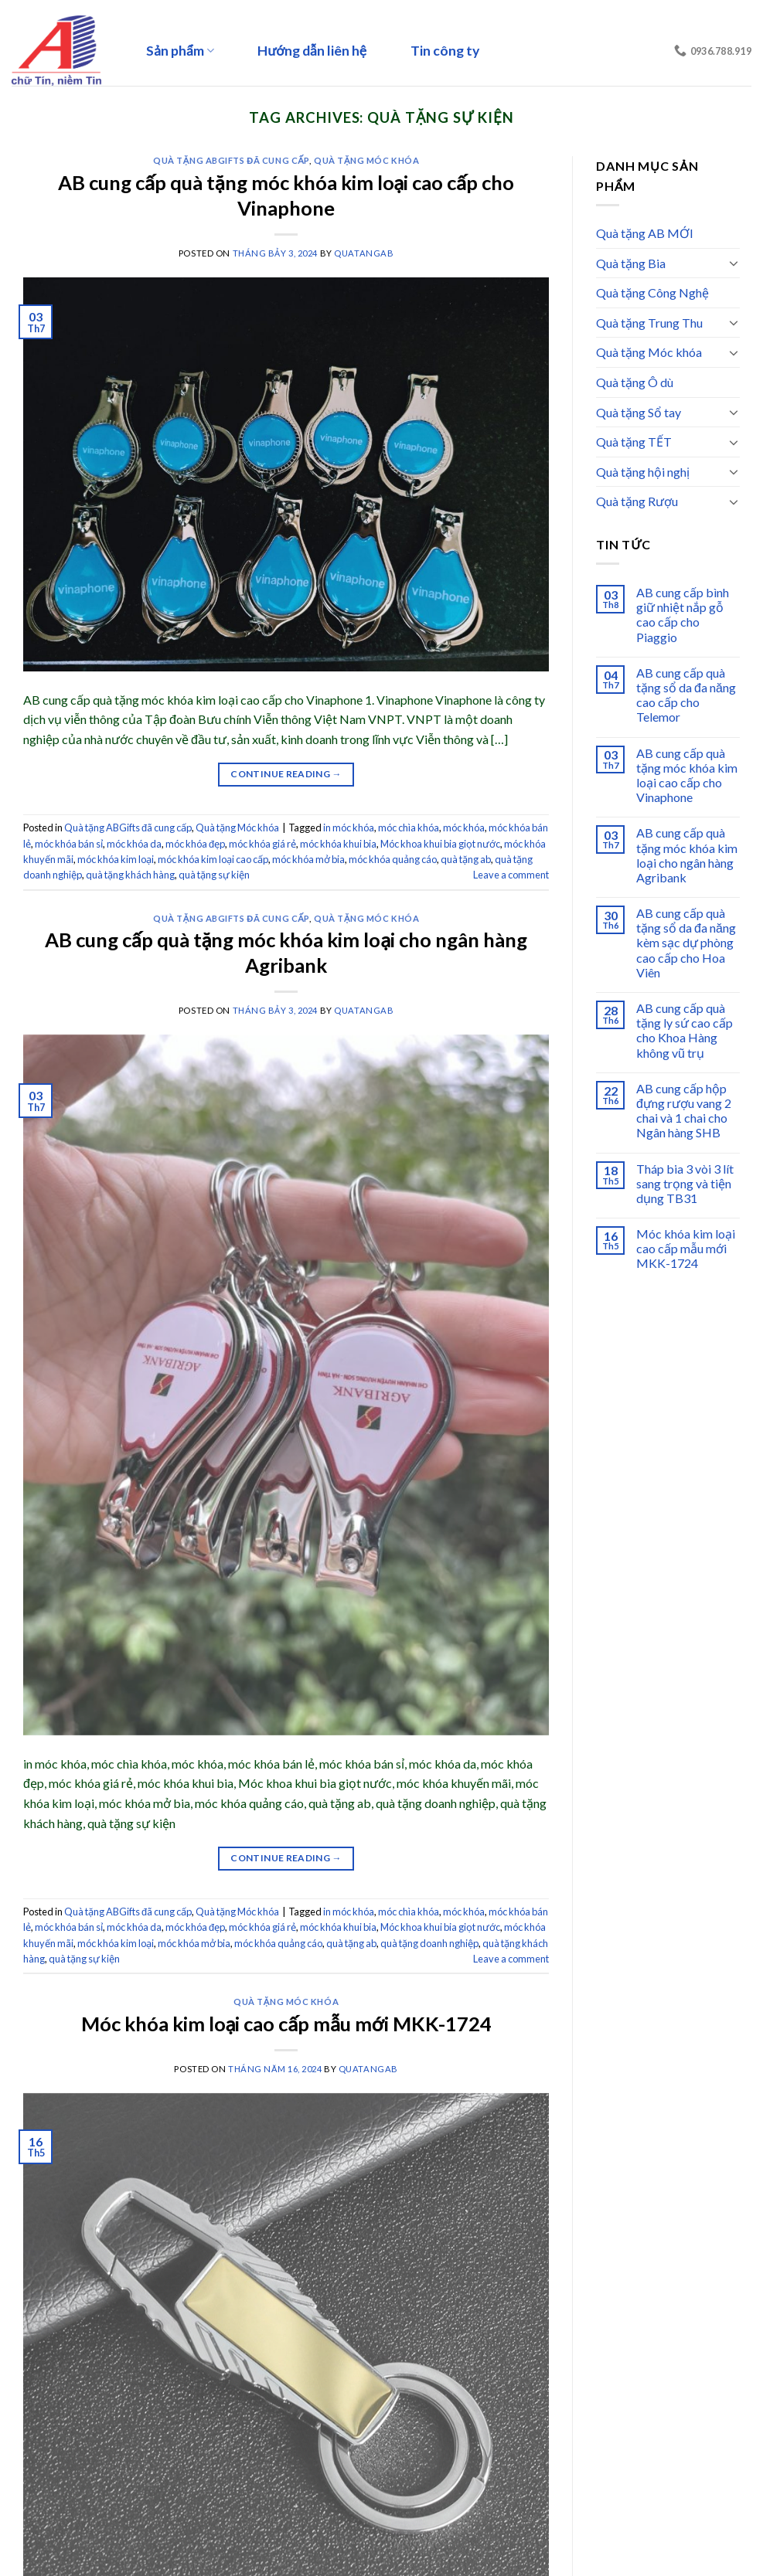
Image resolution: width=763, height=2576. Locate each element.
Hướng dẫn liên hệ (311, 50)
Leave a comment (511, 874)
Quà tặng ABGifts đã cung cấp (231, 160)
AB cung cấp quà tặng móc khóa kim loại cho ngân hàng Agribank (686, 855)
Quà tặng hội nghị (643, 471)
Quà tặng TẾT (634, 441)
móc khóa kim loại (115, 859)
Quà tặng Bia (631, 263)
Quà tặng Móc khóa (366, 160)
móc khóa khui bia (338, 844)
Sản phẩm (180, 50)
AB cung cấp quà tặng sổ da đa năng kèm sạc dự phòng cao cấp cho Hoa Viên (686, 943)
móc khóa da (134, 844)
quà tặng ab (466, 859)
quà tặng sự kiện (214, 874)
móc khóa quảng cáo (393, 859)
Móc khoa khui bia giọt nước (440, 844)
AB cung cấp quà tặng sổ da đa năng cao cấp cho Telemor (686, 695)
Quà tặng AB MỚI (644, 233)
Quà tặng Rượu (637, 501)
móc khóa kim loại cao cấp (213, 859)
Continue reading (286, 773)
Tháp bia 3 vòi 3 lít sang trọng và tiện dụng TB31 (685, 1183)
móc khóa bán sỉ (69, 844)
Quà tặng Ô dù (634, 382)
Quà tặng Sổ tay (638, 412)
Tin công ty (444, 50)
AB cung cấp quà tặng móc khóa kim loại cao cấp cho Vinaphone (686, 775)
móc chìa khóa (408, 827)
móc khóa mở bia (308, 859)
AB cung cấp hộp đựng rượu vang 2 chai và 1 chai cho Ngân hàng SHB (683, 1110)
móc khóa (464, 827)
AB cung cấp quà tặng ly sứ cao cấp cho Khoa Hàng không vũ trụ (684, 1030)
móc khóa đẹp (195, 844)
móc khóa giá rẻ (262, 844)
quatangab (363, 253)
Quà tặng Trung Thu (649, 322)
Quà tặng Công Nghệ (652, 292)
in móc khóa (348, 827)
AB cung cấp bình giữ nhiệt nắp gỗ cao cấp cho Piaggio (682, 614)
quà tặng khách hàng (130, 874)
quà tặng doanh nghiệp (429, 1943)
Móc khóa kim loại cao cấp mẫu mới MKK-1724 (286, 2023)
